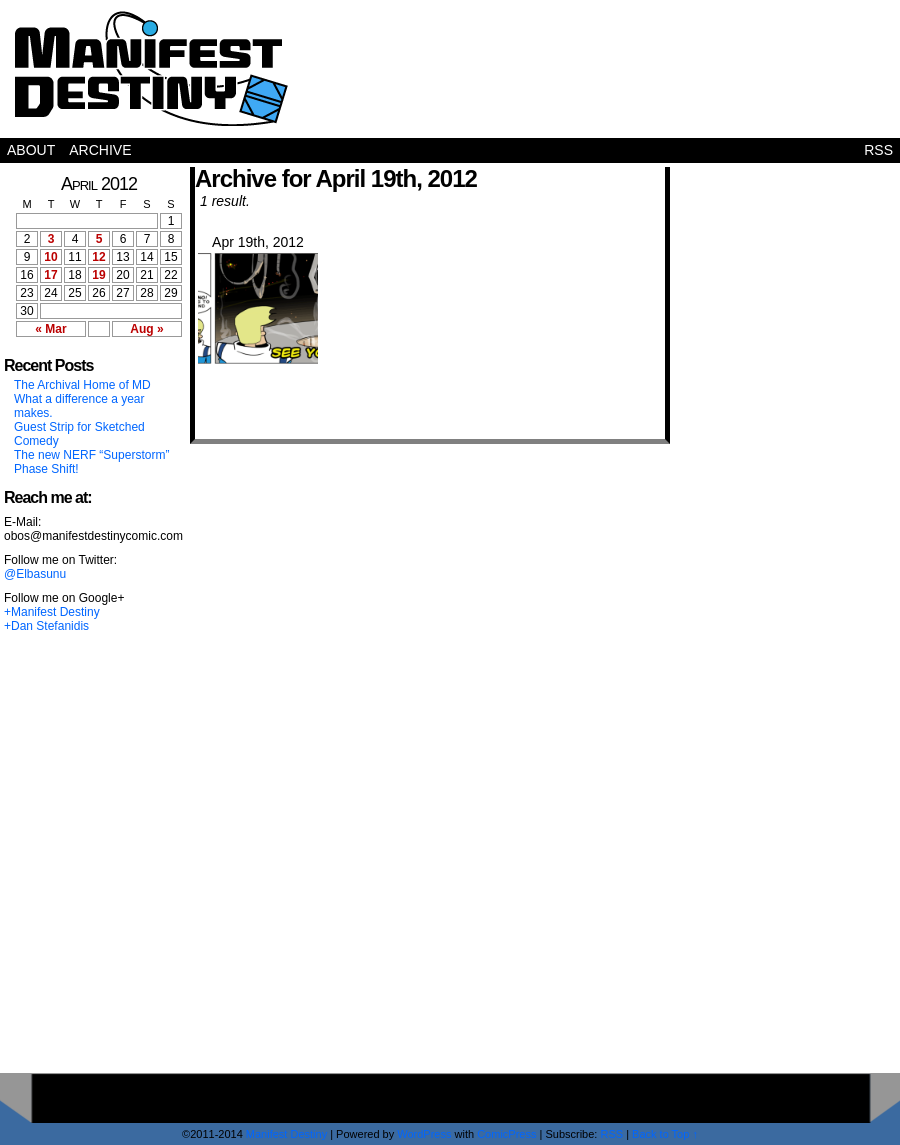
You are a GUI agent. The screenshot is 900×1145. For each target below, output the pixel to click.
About (31, 150)
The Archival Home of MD (82, 385)
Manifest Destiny (151, 68)
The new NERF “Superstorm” (91, 455)
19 (98, 275)
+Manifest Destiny (52, 612)
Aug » (146, 329)
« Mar (50, 329)
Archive (100, 150)
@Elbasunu (35, 574)
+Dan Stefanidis (46, 626)
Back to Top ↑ (665, 1134)
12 (98, 257)
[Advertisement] (810, 756)
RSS (878, 150)
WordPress (424, 1134)
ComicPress (506, 1134)
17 (50, 275)
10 (50, 257)
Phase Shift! (46, 469)
